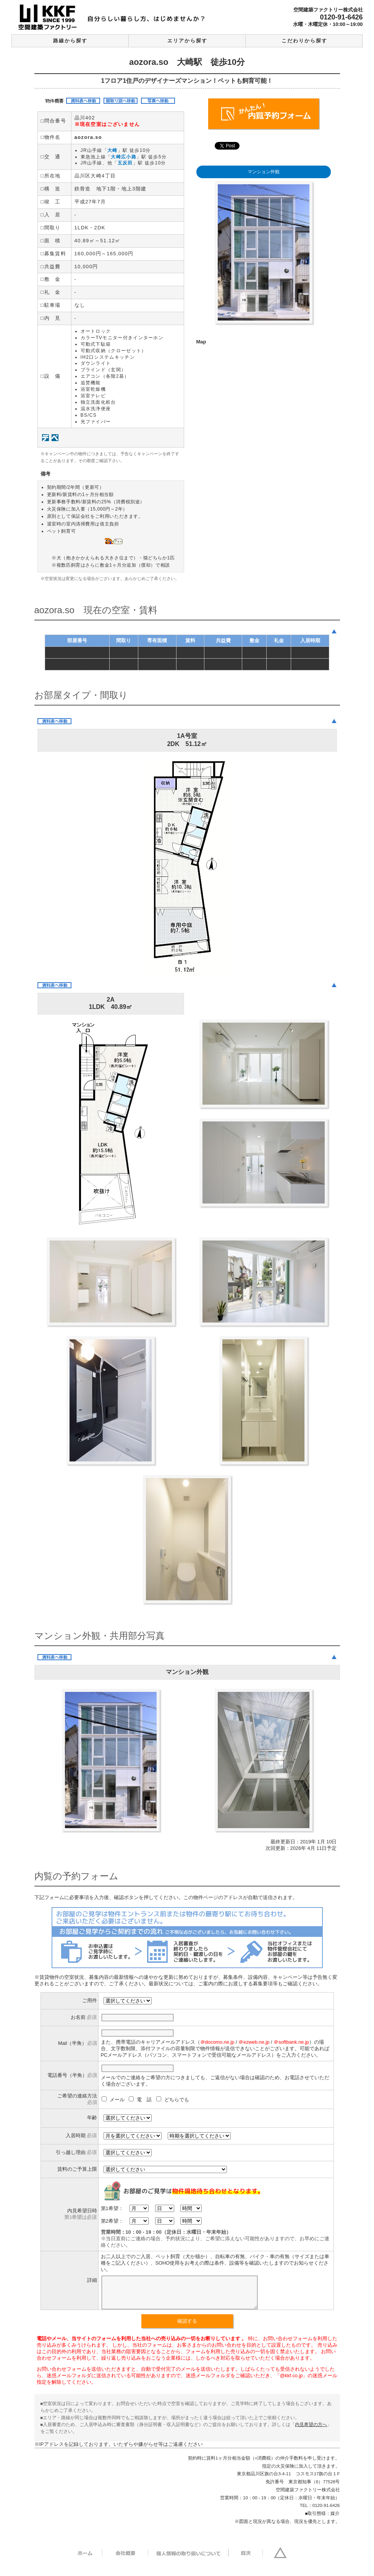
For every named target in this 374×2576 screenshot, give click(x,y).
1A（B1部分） (77, 652)
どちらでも (172, 2099)
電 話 (141, 2099)
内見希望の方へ (311, 2430)
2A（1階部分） (77, 664)
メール (114, 2099)
